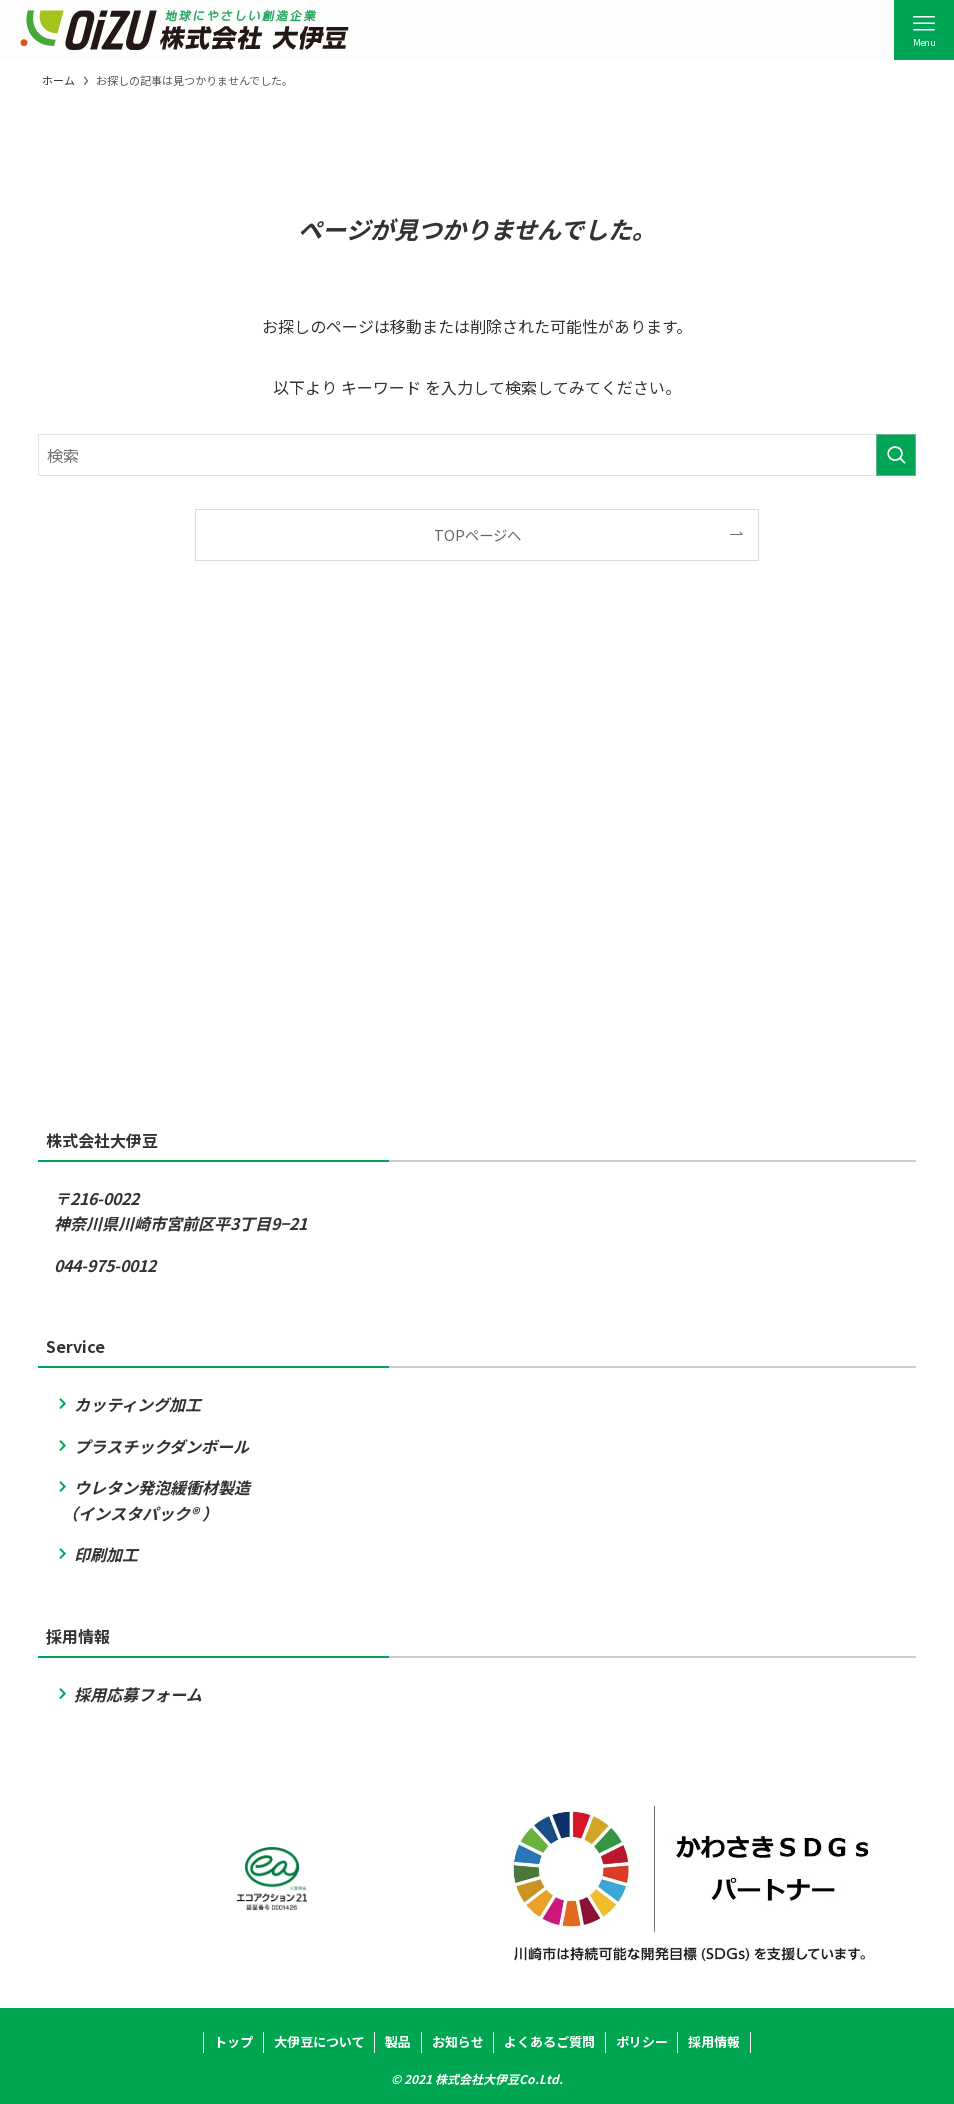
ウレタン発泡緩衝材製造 (152, 1487)
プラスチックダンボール (151, 1446)
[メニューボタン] (924, 30)
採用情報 (714, 2041)
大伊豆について (319, 2041)
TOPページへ (477, 534)
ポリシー (642, 2041)
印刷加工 (96, 1554)
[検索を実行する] (896, 455)
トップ (233, 2041)
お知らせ (458, 2041)
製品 (398, 2041)
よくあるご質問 (549, 2041)
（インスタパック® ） (136, 1513)
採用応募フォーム (128, 1694)
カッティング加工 (127, 1404)
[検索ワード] (477, 455)
